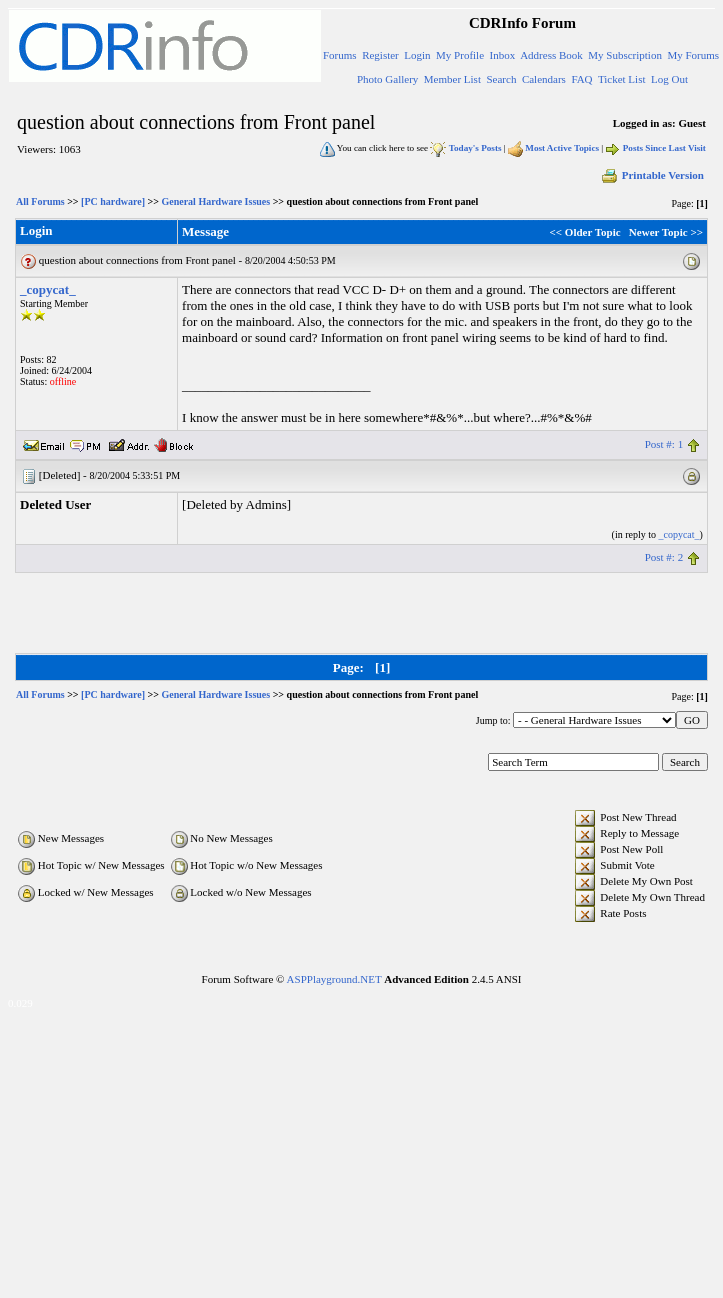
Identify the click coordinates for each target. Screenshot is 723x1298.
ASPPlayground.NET (334, 979)
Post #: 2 (664, 557)
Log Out (669, 79)
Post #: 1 (664, 444)
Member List (452, 79)
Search (501, 79)
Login (417, 55)
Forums (340, 55)
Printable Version (652, 175)
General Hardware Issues (215, 201)
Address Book (551, 55)
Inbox (503, 55)
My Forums (693, 55)
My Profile (460, 55)
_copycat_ (48, 289)
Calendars (544, 79)
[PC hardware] (113, 201)
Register (380, 55)
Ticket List (622, 79)
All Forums (40, 201)
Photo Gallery (387, 79)
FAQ (581, 79)
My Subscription (625, 55)
